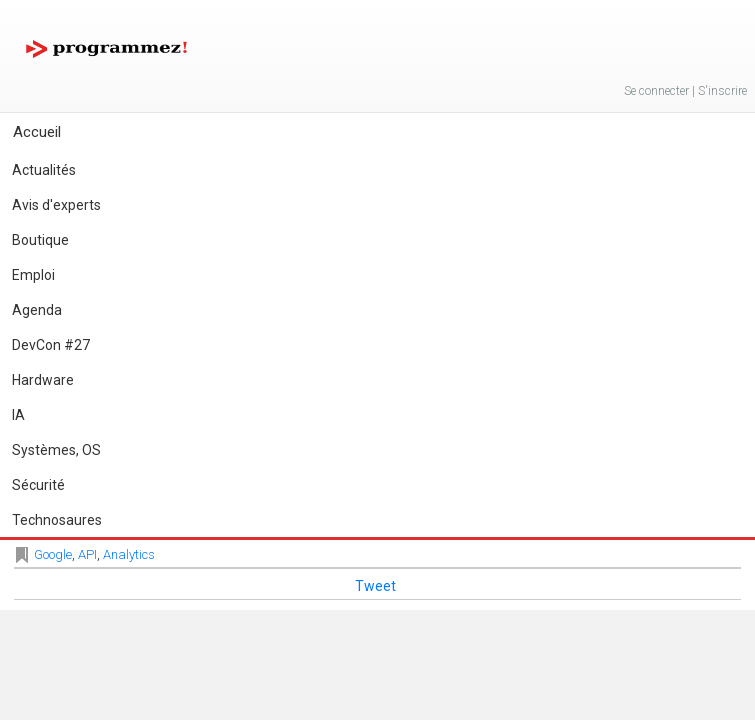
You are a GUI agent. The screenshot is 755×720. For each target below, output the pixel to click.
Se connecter (656, 91)
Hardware (43, 380)
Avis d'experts (56, 205)
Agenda (37, 310)
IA (18, 415)
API (87, 554)
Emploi (33, 275)
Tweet (375, 586)
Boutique (40, 240)
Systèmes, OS (56, 450)
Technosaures (57, 520)
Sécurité (38, 485)
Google (53, 554)
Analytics (129, 554)
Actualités (44, 170)
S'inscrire (722, 91)
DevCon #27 (51, 345)
